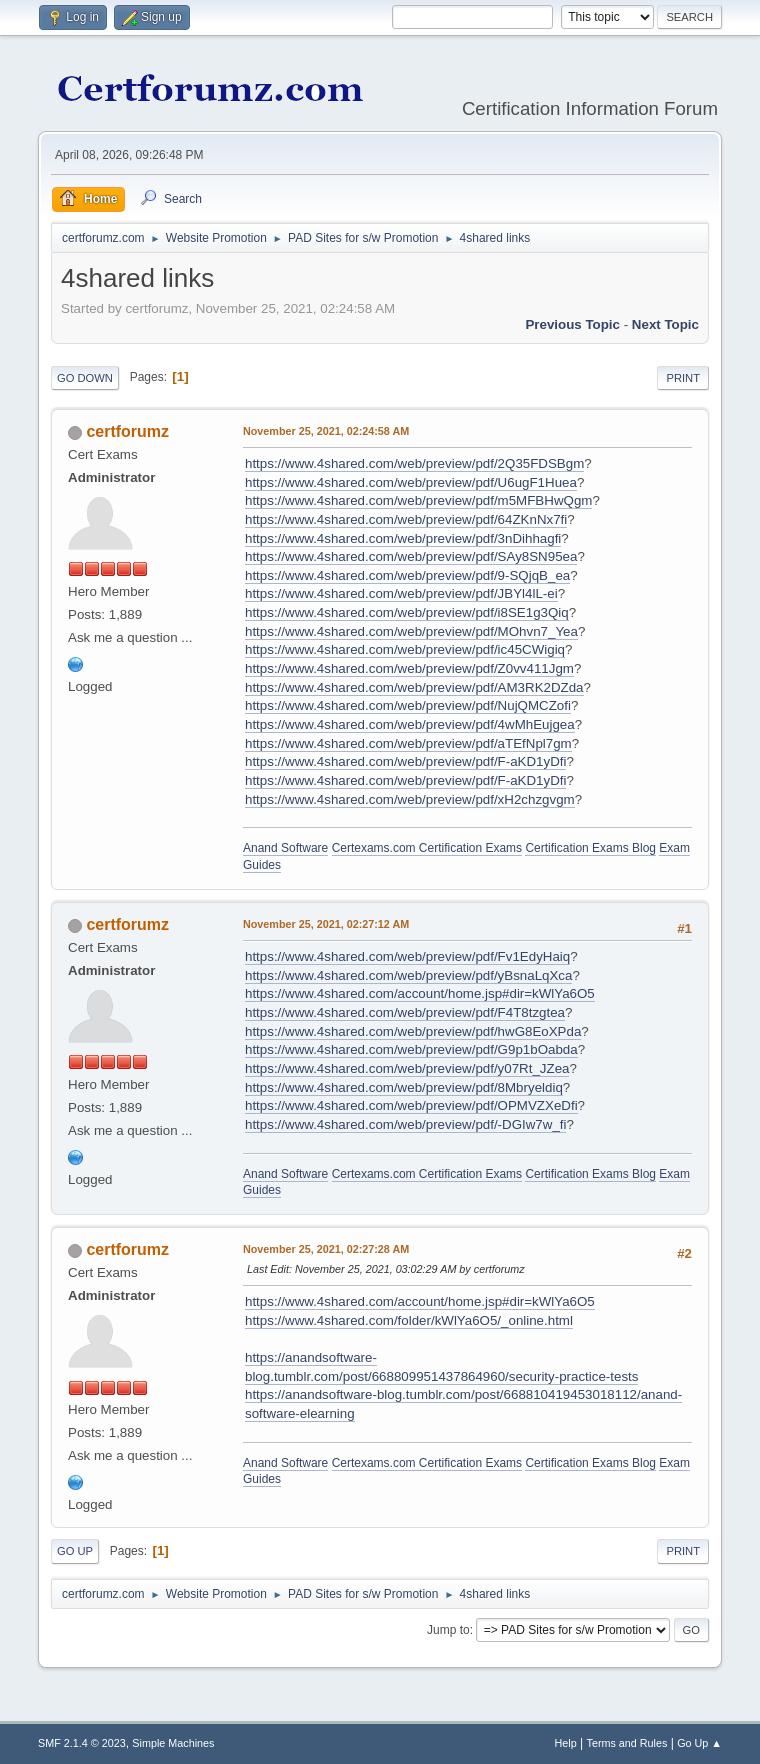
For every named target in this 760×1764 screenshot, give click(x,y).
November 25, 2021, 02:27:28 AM (326, 1249)
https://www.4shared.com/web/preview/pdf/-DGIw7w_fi (405, 1124)
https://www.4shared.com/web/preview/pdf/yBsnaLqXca (408, 975)
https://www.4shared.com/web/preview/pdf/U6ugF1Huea (411, 482)
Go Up (75, 1551)
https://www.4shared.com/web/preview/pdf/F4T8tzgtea (405, 1012)
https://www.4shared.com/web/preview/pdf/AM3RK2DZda (414, 687)
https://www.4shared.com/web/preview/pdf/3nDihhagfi (403, 538)
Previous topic (572, 324)
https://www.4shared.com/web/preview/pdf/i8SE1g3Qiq (407, 612)
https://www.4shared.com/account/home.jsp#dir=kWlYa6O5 (420, 993)
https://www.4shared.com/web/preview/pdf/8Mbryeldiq (404, 1087)
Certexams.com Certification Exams (427, 848)
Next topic (665, 324)
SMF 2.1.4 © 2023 (82, 1743)
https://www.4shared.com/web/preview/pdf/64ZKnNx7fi (406, 519)
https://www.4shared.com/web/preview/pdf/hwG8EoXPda (413, 1031)
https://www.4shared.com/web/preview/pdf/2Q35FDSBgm (414, 463)
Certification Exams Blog (590, 848)
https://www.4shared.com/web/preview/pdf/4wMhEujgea (410, 724)
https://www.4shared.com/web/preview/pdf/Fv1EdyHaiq (407, 956)
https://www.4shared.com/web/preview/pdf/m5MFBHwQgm (418, 500)
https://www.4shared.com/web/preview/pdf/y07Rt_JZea (407, 1068)
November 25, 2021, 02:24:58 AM (326, 431)
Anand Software (285, 848)
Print (683, 378)
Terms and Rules (627, 1743)
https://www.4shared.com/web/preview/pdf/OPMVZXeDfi (411, 1105)
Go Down (85, 378)
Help (566, 1743)
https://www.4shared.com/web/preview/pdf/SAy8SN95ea (411, 556)
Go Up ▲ (699, 1743)
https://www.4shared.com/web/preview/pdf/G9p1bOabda (411, 1049)
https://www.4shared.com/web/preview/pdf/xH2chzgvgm (410, 799)
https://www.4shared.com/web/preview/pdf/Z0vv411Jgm (409, 668)
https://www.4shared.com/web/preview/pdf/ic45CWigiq (405, 649)
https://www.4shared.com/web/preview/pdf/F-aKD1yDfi (405, 761)
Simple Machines (173, 1743)
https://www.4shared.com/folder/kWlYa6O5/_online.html (409, 1320)
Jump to (448, 1630)
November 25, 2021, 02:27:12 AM (326, 924)
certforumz (127, 431)
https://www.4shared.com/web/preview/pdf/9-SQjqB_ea (407, 575)
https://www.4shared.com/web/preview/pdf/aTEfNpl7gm (408, 743)
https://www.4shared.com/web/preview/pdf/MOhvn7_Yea (411, 631)
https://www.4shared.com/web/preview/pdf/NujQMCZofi (408, 705)
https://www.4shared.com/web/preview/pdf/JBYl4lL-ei (401, 593)
